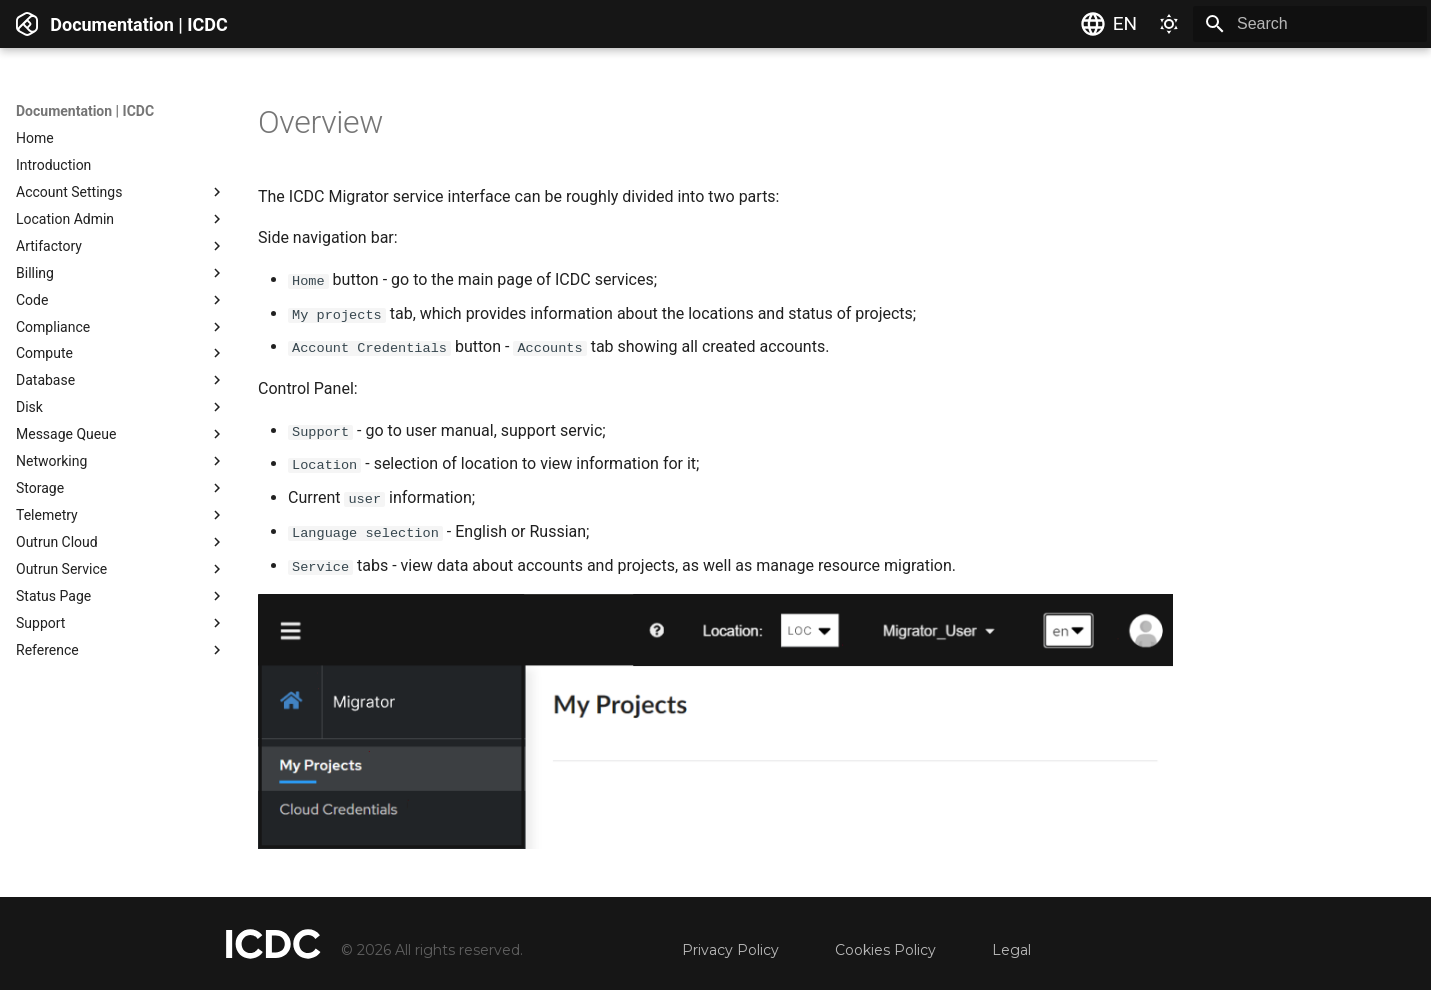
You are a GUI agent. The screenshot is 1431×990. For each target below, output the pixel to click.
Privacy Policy (730, 949)
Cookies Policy (885, 949)
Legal (1011, 949)
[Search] (1310, 24)
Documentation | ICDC (85, 111)
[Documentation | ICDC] (27, 24)
